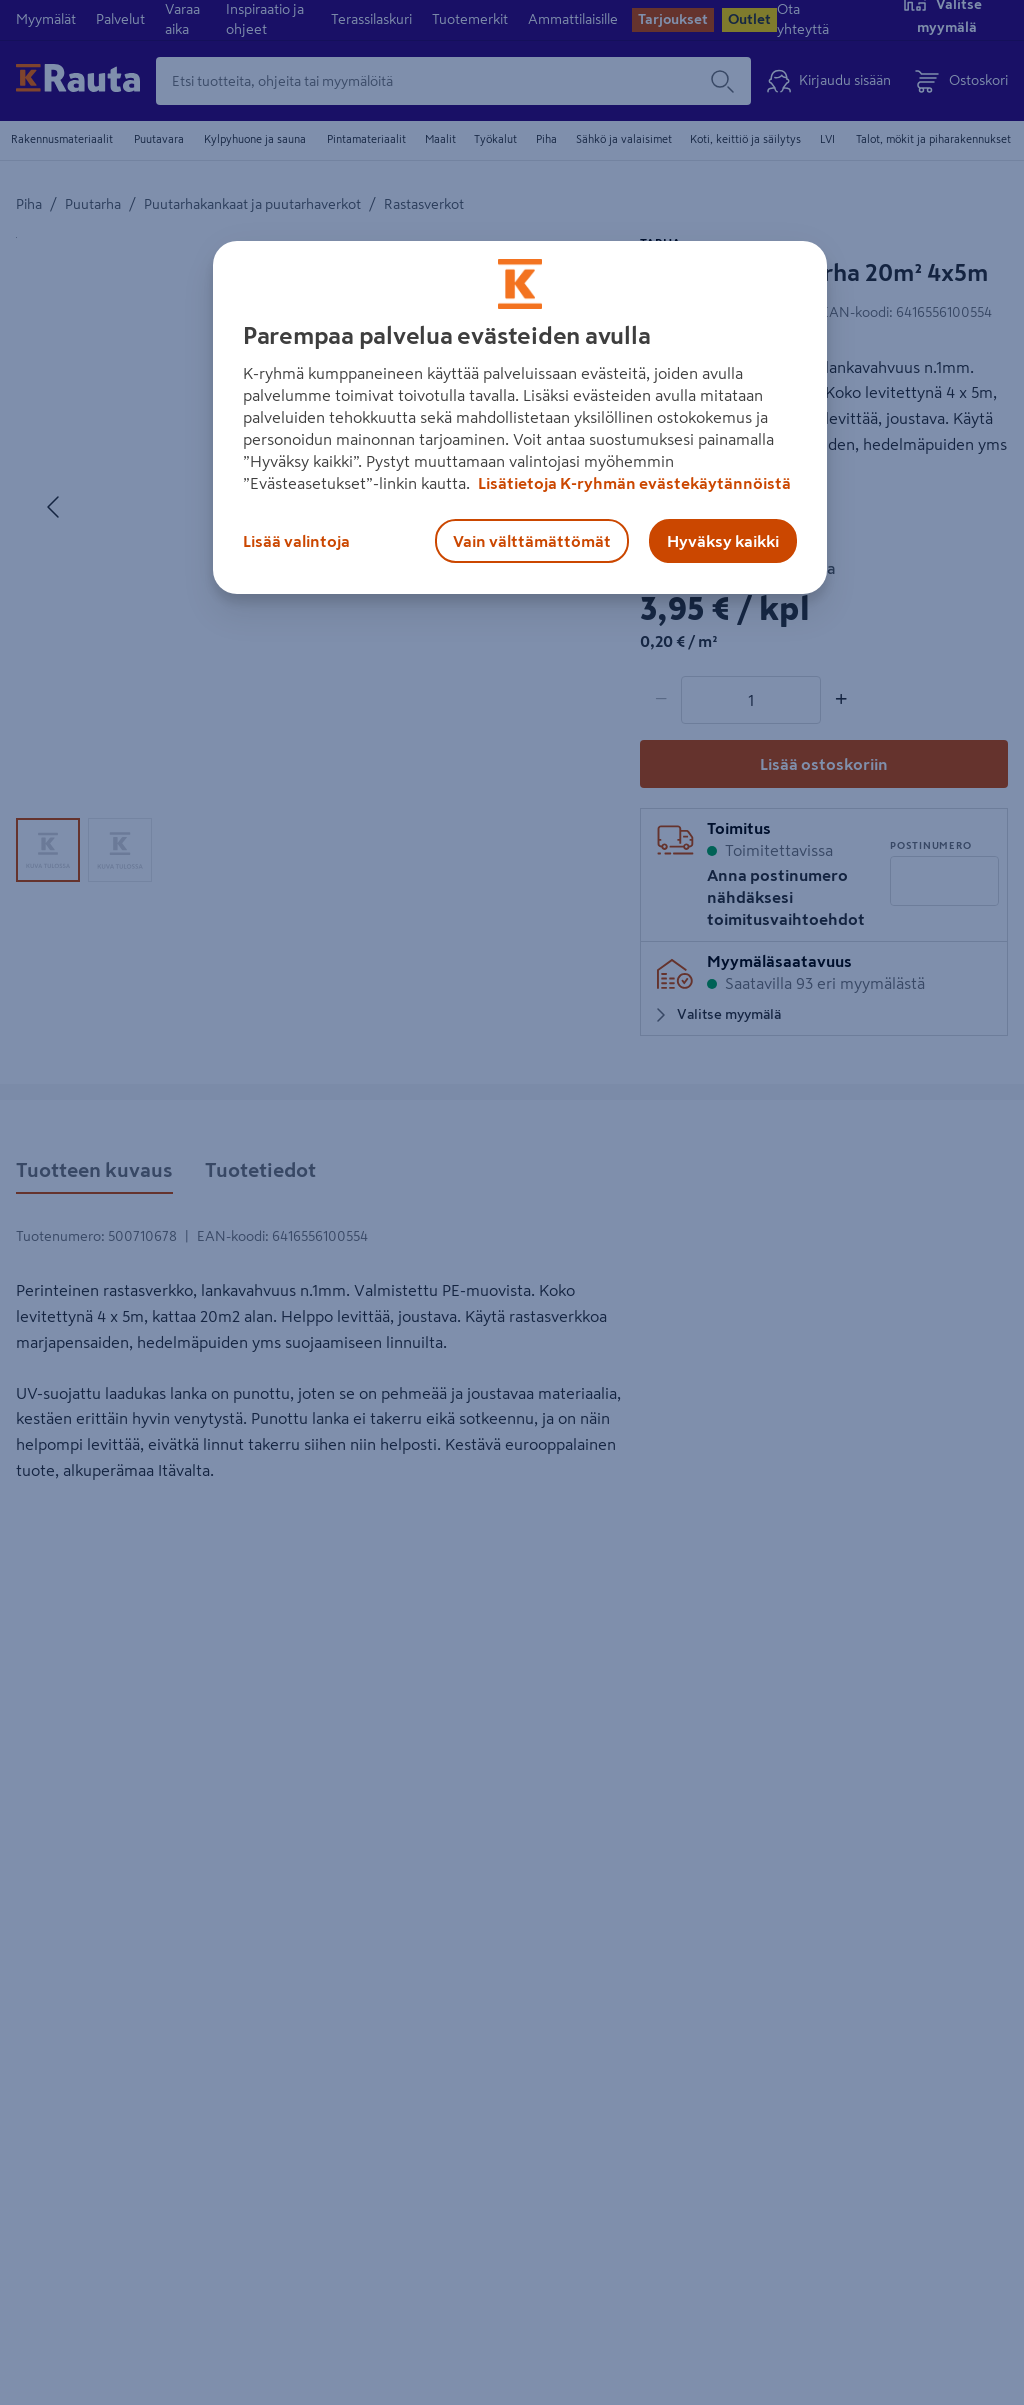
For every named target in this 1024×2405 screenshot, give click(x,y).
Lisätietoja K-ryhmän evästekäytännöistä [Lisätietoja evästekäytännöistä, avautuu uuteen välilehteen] (633, 483)
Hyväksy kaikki (723, 541)
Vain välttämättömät (532, 541)
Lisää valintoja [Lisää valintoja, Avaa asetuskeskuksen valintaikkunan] (296, 541)
